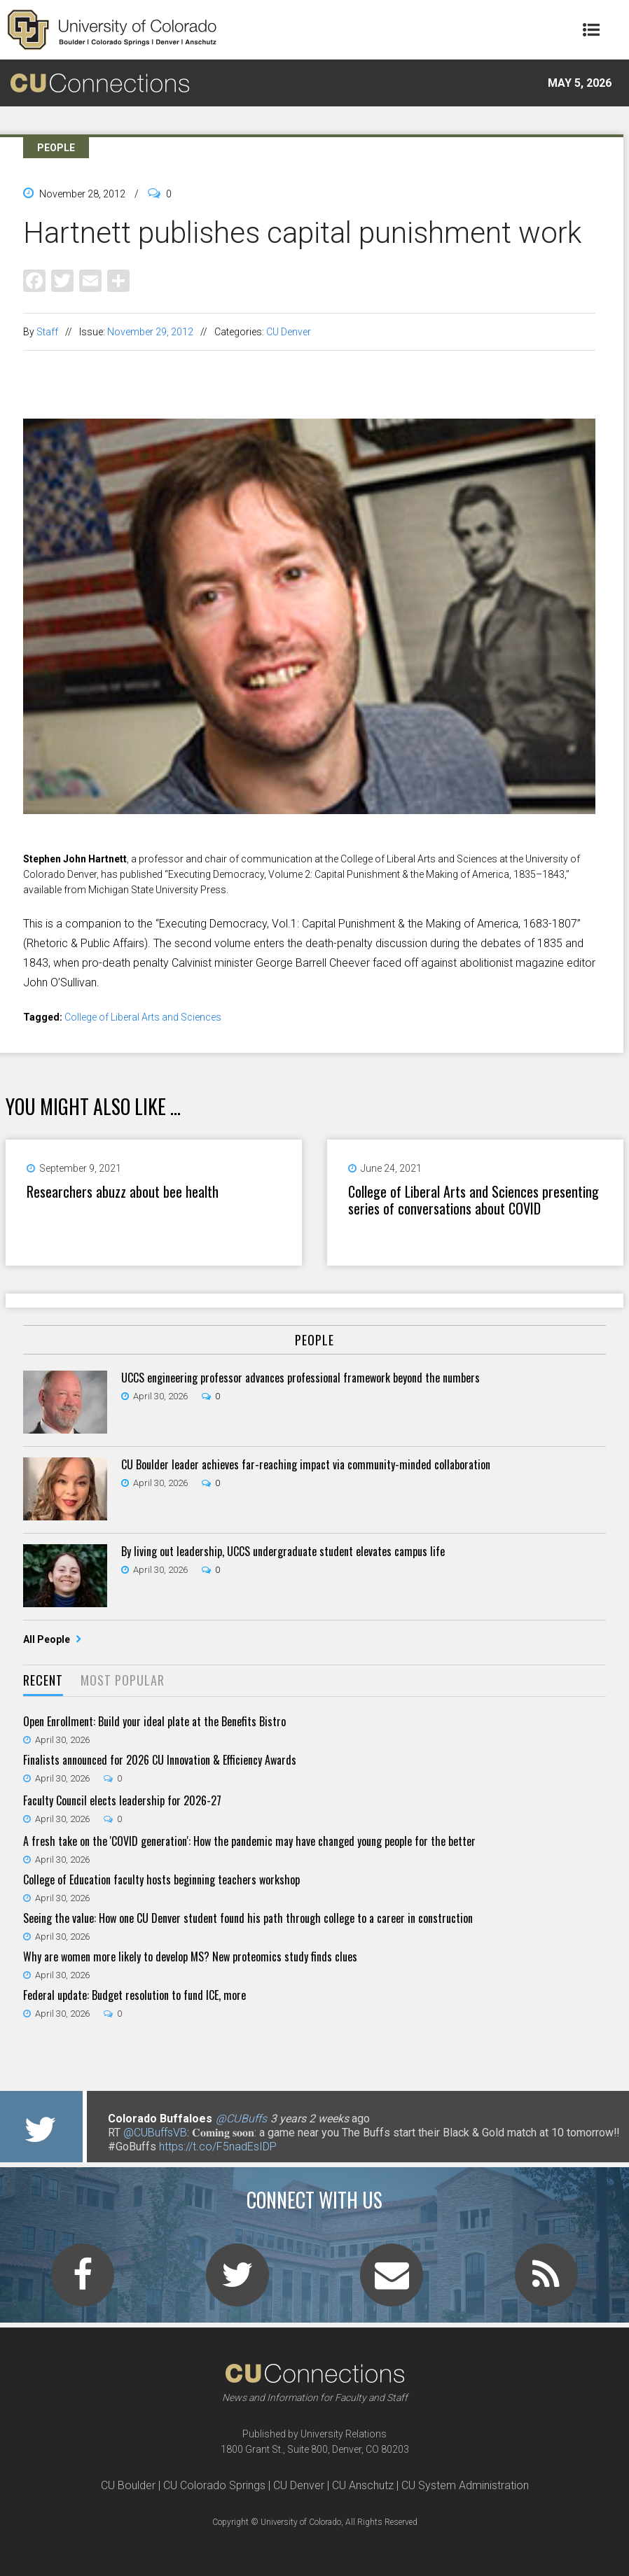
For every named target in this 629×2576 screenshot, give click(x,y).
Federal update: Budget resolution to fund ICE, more (134, 1995)
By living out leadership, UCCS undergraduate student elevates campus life (283, 1551)
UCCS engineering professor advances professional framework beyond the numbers (300, 1377)
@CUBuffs (241, 2118)
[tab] (43, 1681)
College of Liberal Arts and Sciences (142, 1017)
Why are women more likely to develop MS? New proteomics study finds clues (190, 1956)
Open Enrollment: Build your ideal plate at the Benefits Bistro (154, 1721)
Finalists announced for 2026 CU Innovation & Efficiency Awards (159, 1759)
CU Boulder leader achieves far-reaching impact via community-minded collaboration (305, 1464)
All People (47, 1639)
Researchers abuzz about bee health (123, 1191)
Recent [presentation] (43, 1680)
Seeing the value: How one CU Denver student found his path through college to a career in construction (248, 1918)
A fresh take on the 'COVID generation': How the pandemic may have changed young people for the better (249, 1841)
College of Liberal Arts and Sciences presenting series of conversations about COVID (473, 1200)
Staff (47, 331)
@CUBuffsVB (155, 2132)
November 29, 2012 (150, 331)
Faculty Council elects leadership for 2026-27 (122, 1800)
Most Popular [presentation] (123, 1680)
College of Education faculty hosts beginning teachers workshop (161, 1879)
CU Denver (288, 331)
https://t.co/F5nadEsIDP (218, 2146)
